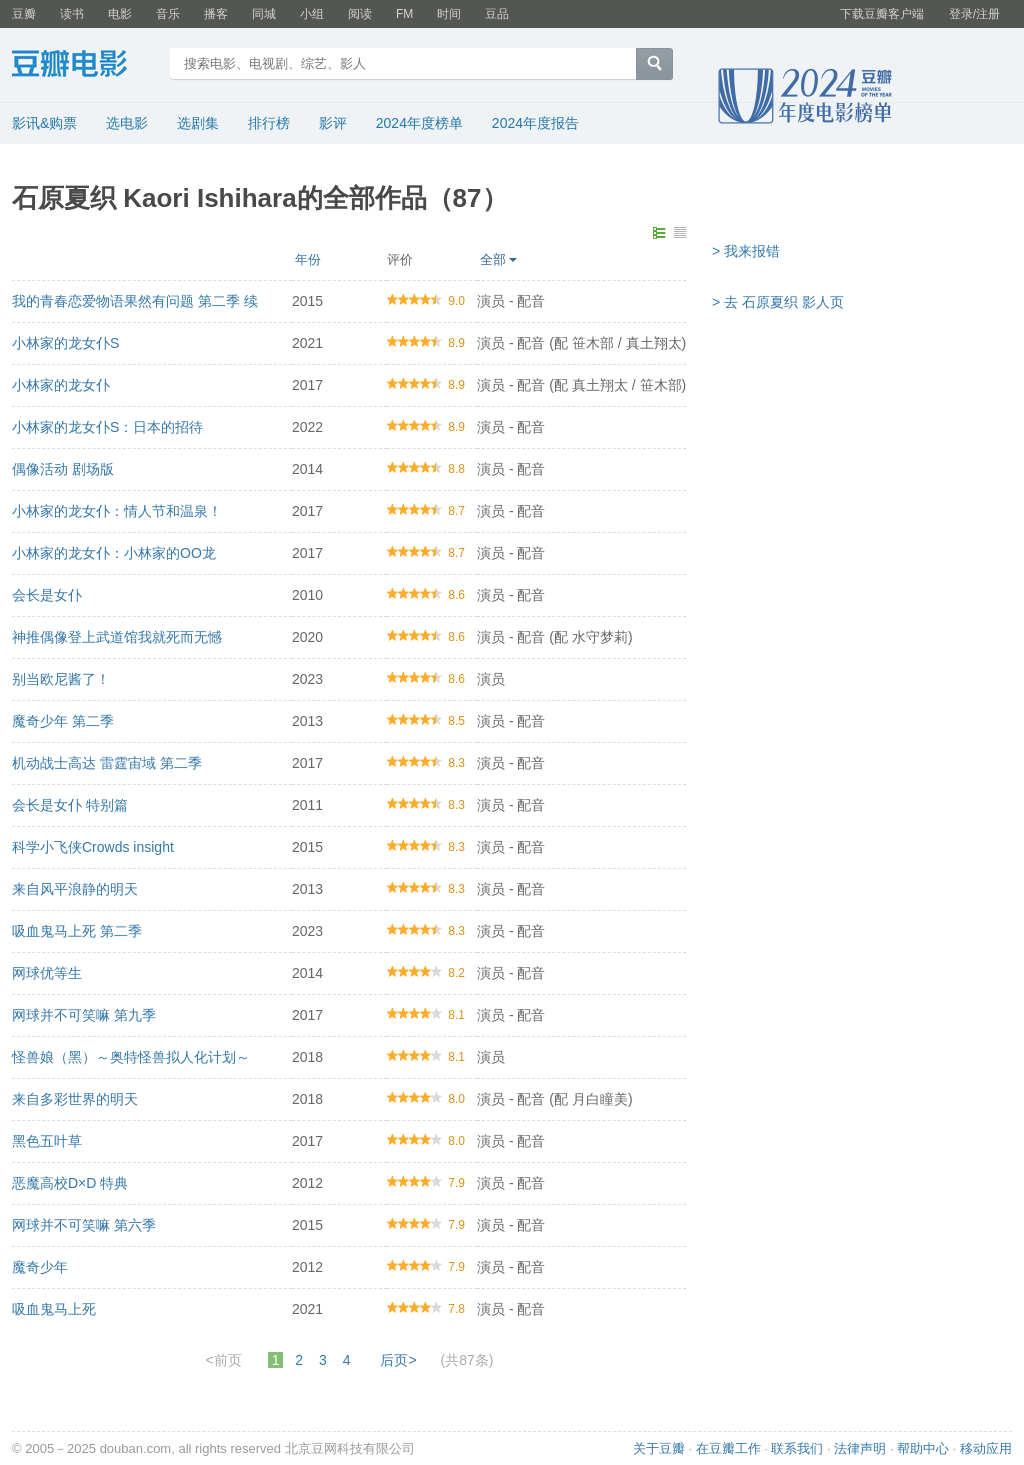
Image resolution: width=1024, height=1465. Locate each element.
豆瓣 (24, 14)
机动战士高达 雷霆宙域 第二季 (107, 763)
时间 (449, 14)
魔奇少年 (40, 1267)
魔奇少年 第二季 (63, 721)
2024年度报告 (535, 123)
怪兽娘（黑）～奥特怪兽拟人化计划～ (131, 1057)
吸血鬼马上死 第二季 (77, 931)
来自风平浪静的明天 (75, 889)
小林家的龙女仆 (61, 385)
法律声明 (860, 1448)
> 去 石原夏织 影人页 (778, 302)
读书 (72, 14)
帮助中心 (923, 1448)
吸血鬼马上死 (54, 1309)
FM (404, 14)
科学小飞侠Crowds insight (93, 847)
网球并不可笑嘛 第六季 (84, 1225)
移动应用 (986, 1448)
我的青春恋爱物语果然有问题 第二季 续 (135, 301)
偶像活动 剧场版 (63, 469)
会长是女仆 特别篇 (70, 805)
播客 (216, 14)
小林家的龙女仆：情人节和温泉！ (117, 511)
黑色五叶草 (47, 1141)
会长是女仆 (47, 595)
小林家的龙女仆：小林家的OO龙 (114, 553)
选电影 (127, 123)
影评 (333, 123)
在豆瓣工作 (728, 1448)
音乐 (168, 14)
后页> (398, 1360)
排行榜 (269, 123)
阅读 (360, 14)
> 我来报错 (746, 251)
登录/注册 (974, 14)
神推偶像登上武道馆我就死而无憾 (117, 637)
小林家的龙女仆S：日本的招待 (107, 427)
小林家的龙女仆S (65, 343)
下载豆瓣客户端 (882, 14)
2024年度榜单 (419, 123)
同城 (264, 14)
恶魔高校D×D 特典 (70, 1183)
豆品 (497, 14)
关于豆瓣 (659, 1448)
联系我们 (797, 1448)
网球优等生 (47, 973)
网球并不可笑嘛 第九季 (84, 1015)
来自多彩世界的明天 (75, 1099)
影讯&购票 (44, 123)
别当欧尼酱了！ (61, 679)
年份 (308, 259)
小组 (312, 14)
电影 (120, 14)
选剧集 (198, 123)
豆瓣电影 (84, 66)
